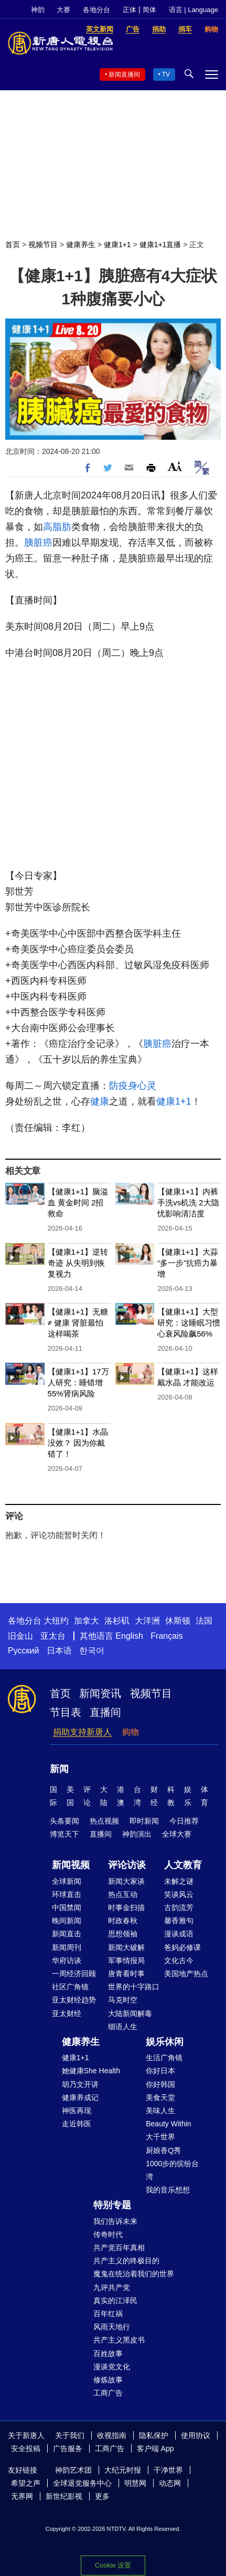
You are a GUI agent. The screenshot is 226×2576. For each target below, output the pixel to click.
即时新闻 (144, 1821)
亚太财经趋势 (74, 2000)
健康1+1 (117, 244)
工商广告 (108, 2393)
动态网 (170, 2483)
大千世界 (160, 2137)
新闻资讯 (100, 1693)
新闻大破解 (126, 1947)
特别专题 (112, 2205)
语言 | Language (193, 10)
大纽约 (56, 1620)
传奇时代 (108, 2234)
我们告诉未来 (115, 2221)
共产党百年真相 (119, 2247)
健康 (99, 1101)
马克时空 (122, 2000)
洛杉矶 (117, 1620)
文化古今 (178, 1960)
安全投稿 (25, 2448)
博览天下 (64, 1834)
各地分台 (96, 10)
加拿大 (86, 1620)
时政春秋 (122, 1920)
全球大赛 (176, 1834)
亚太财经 (66, 2013)
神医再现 (76, 2110)
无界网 (22, 2496)
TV (166, 74)
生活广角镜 (164, 2057)
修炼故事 (108, 2380)
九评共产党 (111, 2287)
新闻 (59, 1769)
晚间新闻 (66, 1920)
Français (166, 1635)
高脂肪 (57, 527)
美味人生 (160, 2110)
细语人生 (122, 2026)
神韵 (38, 10)
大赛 (63, 10)
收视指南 (111, 2435)
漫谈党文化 (111, 2366)
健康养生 (80, 244)
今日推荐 (184, 1821)
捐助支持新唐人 (82, 1731)
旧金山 (20, 1635)
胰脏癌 (38, 542)
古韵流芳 (178, 1907)
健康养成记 (80, 2097)
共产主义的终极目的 (126, 2260)
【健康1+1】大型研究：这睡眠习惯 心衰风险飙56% (188, 1322)
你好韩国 (160, 2084)
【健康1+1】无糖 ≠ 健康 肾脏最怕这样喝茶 (78, 1322)
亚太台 (53, 1635)
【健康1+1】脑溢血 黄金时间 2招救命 (78, 1202)
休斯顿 (177, 1620)
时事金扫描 (126, 1907)
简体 (149, 10)
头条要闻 (64, 1821)
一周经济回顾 (74, 1973)
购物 (130, 1731)
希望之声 (25, 2483)
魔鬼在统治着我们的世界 (133, 2274)
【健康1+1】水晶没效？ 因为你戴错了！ (78, 1442)
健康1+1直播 (160, 244)
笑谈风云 (178, 1894)
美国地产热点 (186, 1973)
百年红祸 (108, 2313)
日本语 (59, 1650)
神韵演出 (137, 1834)
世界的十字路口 (133, 1987)
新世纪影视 (64, 2496)
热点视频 (104, 1821)
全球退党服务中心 (82, 2483)
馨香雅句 (178, 1920)
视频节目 (43, 244)
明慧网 (135, 2483)
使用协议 (195, 2435)
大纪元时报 (122, 2470)
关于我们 (69, 2435)
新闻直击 (66, 1934)
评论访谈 (127, 1865)
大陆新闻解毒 (130, 2013)
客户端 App (155, 2448)
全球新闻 (66, 1881)
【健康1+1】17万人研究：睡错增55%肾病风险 (78, 1382)
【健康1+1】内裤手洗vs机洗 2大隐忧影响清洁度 (188, 1202)
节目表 (65, 1712)
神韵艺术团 (73, 2470)
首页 (12, 244)
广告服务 (67, 2448)
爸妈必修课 (182, 1947)
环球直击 (66, 1894)
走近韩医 (76, 2123)
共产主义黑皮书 (119, 2340)
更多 (102, 2496)
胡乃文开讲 (80, 2084)
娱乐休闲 (165, 2042)
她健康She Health (91, 2070)
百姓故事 (108, 2353)
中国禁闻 (66, 1907)
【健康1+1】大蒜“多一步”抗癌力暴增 (187, 1262)
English (129, 1635)
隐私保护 (153, 2435)
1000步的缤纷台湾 (172, 2170)
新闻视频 (71, 1865)
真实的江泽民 (115, 2300)
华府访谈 (66, 1960)
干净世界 (168, 2470)
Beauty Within (168, 2123)
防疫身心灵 (132, 1085)
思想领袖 (122, 1934)
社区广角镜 (70, 1987)
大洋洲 (147, 1620)
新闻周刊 (66, 1947)
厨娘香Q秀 (163, 2150)
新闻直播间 (124, 74)
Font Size (174, 466)
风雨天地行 (111, 2327)
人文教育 (183, 1865)
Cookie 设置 (113, 2565)
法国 (204, 1620)
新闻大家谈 (126, 1881)
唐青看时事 (126, 1973)
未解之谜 (178, 1881)
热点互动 (122, 1894)
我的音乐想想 (168, 2190)
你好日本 (160, 2070)
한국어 (91, 1650)
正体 (129, 10)
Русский (23, 1650)
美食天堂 (160, 2097)
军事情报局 (126, 1960)
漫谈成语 (178, 1934)
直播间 (105, 1712)
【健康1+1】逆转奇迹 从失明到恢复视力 (78, 1262)
